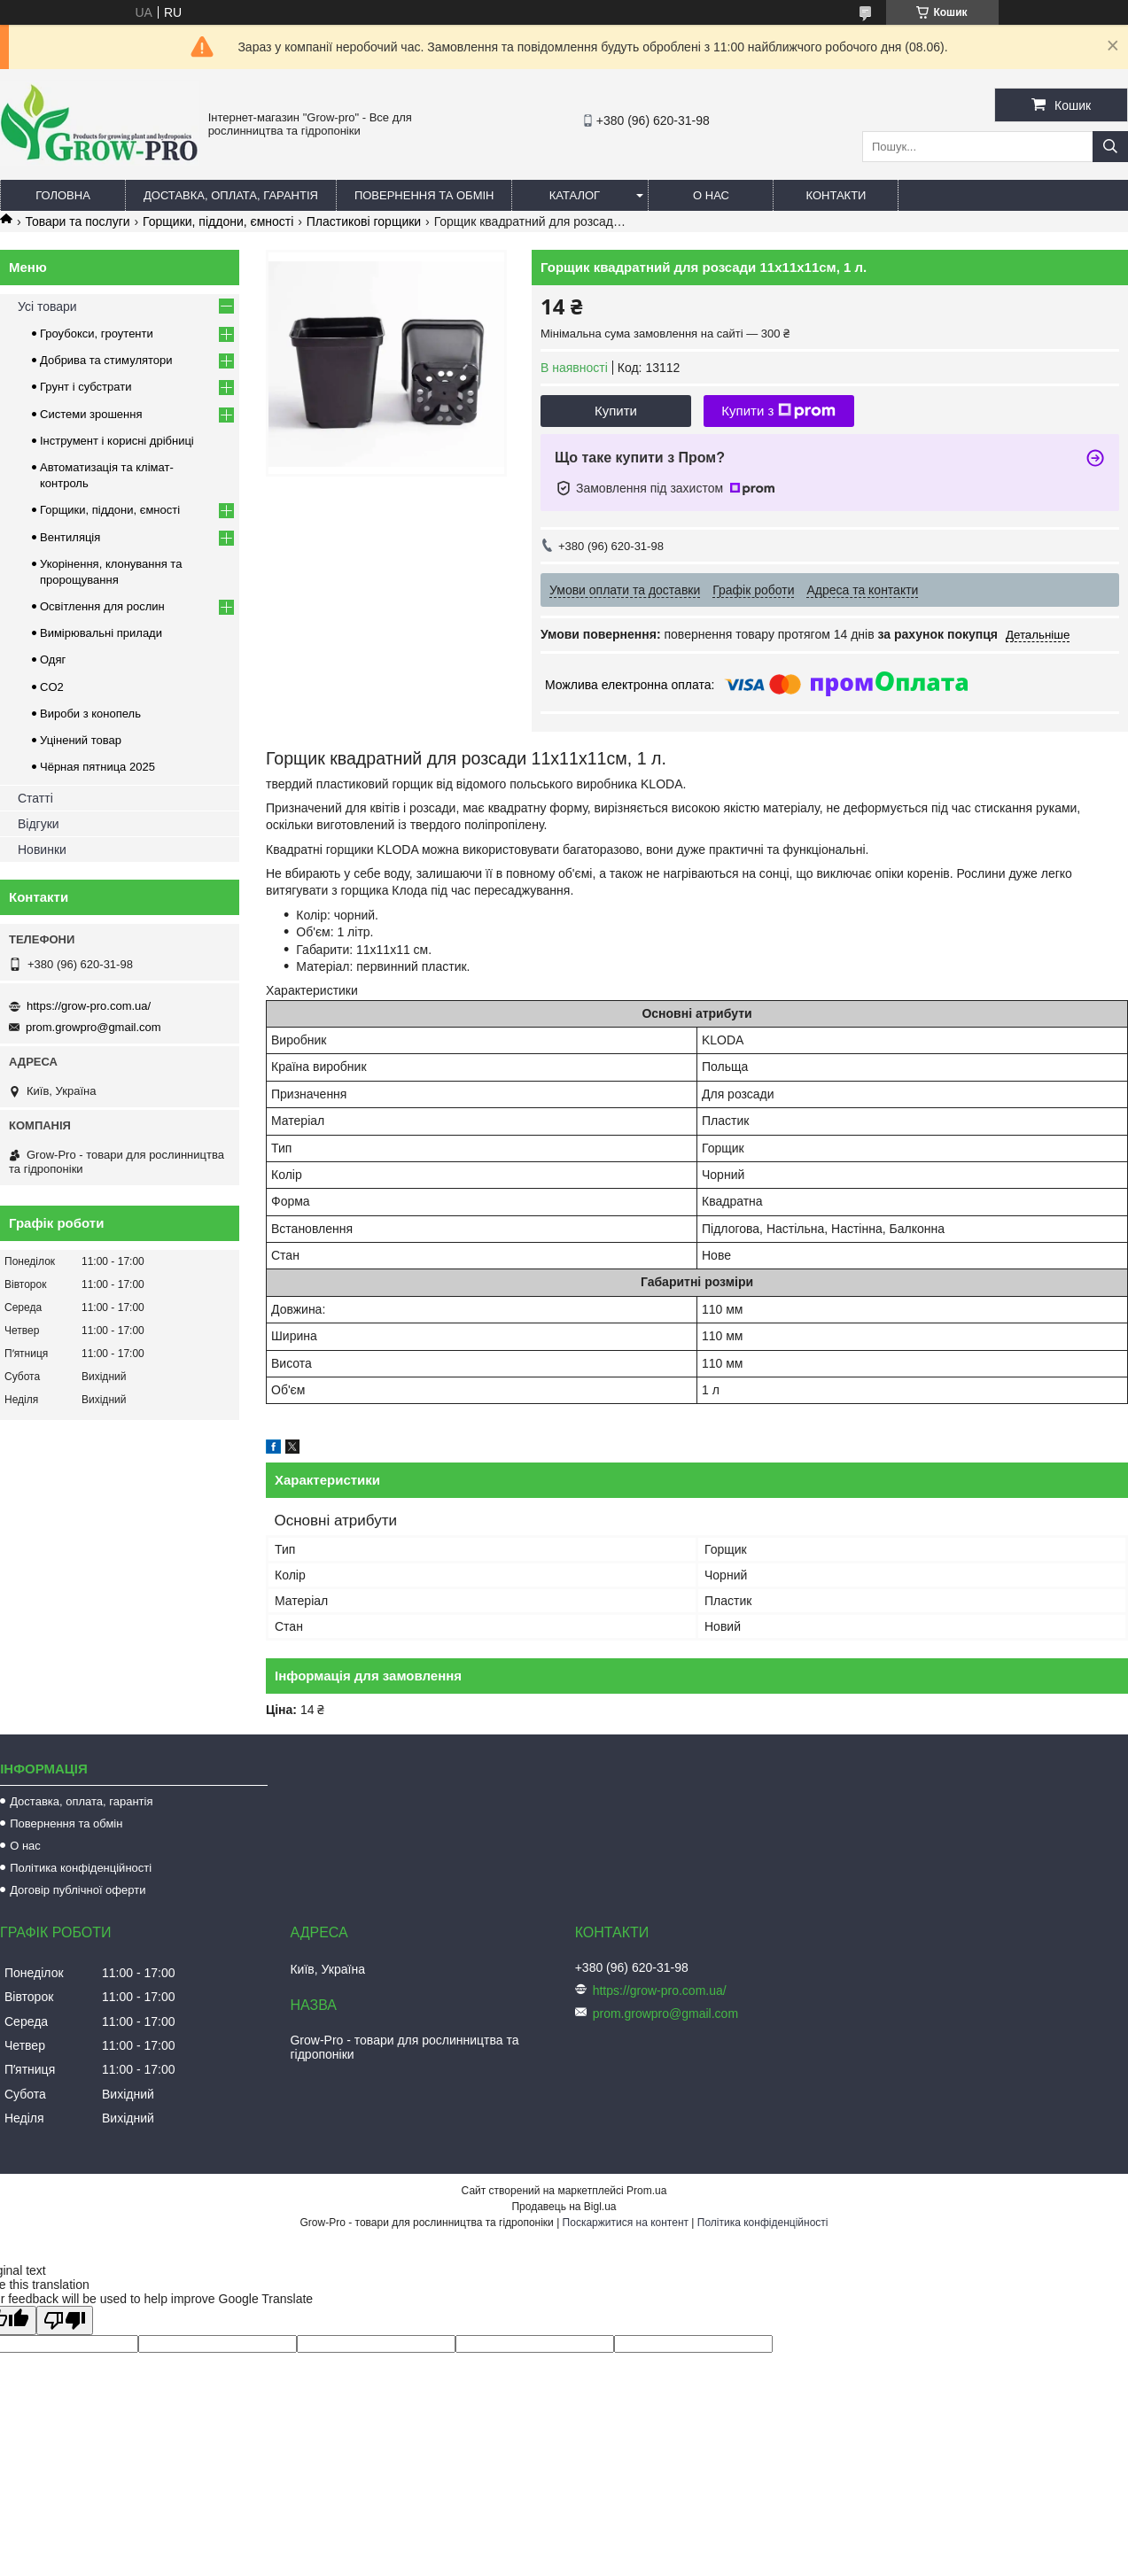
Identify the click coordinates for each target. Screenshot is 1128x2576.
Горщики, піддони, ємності (218, 221)
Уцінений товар (80, 740)
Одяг (53, 659)
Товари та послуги (77, 221)
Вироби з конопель (90, 713)
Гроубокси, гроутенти (96, 333)
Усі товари (47, 306)
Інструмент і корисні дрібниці (117, 440)
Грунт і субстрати (85, 386)
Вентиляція (70, 537)
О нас (711, 195)
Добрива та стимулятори (106, 360)
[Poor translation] (64, 2320)
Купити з (778, 411)
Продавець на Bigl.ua (563, 2206)
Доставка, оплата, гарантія (231, 195)
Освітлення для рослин (102, 606)
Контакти (835, 195)
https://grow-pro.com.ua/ (89, 1006)
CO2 (52, 687)
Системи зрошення (91, 414)
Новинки (42, 849)
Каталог (574, 195)
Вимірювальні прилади (101, 633)
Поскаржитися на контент (625, 2222)
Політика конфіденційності (81, 1867)
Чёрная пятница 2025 (97, 766)
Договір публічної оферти (77, 1890)
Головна (62, 195)
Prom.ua (646, 2190)
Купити (616, 410)
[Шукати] (1110, 146)
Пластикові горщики (364, 221)
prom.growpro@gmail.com (93, 1027)
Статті (35, 798)
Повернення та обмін (424, 195)
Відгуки (38, 824)
